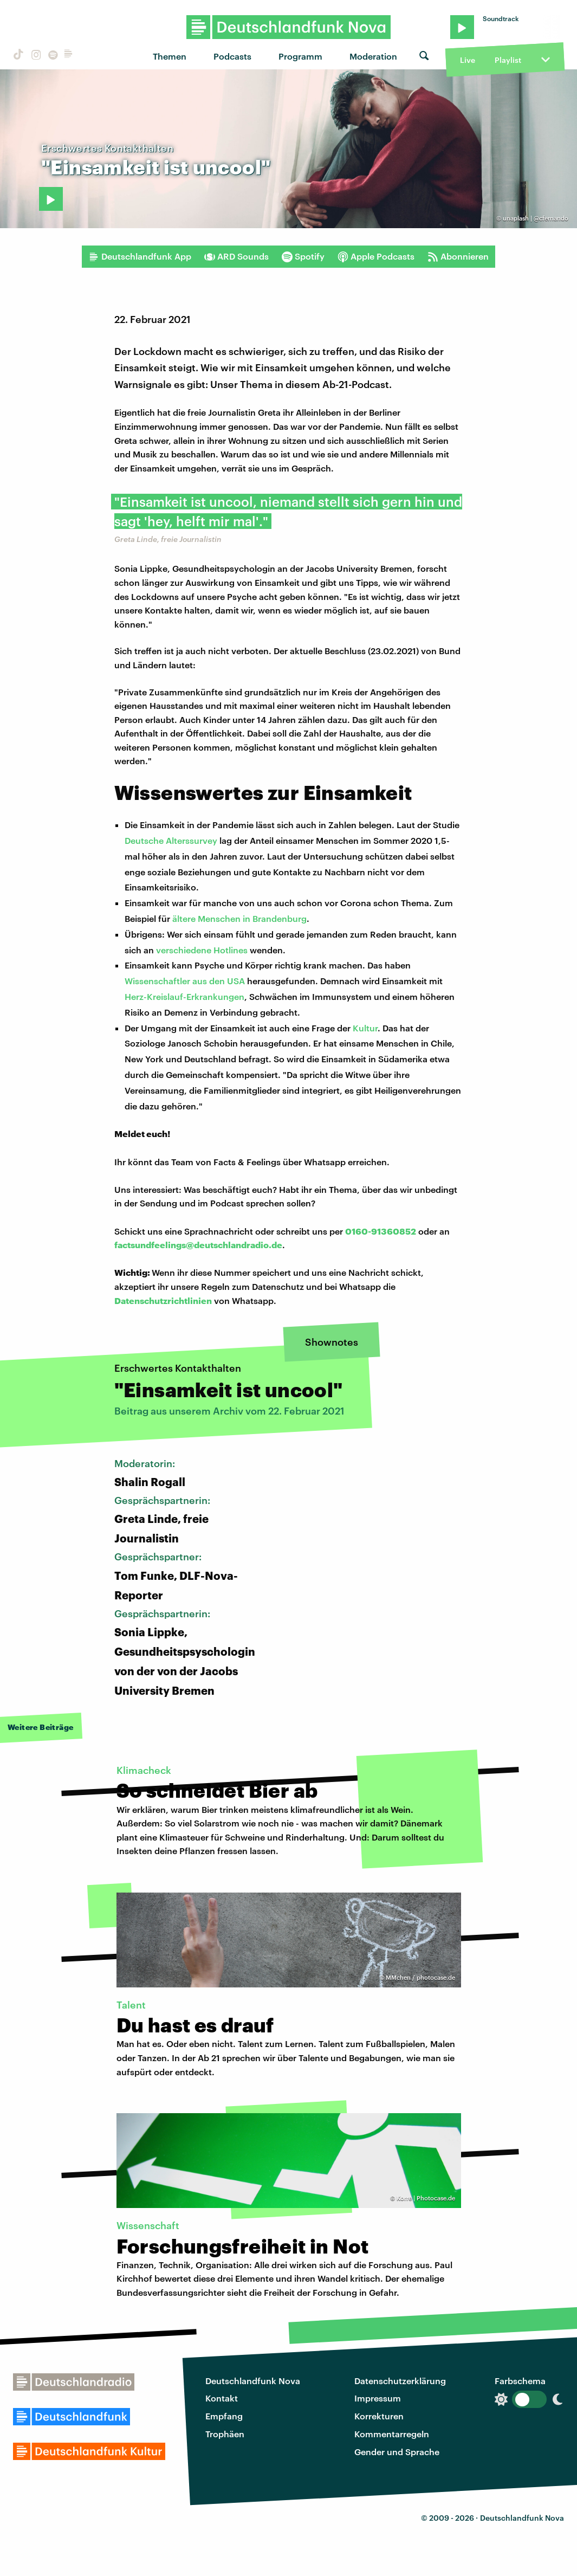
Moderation (373, 56)
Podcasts (232, 56)
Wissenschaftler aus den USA (185, 981)
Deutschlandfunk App (139, 256)
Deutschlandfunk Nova (252, 2380)
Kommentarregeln (391, 2434)
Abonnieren (458, 256)
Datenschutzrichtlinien (163, 1300)
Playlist (508, 59)
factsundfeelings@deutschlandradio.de (198, 1244)
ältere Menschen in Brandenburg (239, 918)
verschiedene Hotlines (202, 950)
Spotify (303, 256)
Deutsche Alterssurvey (171, 840)
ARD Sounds (236, 256)
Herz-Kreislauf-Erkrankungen (184, 996)
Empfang (224, 2416)
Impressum (377, 2398)
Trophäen (224, 2434)
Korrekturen (379, 2416)
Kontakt (221, 2398)
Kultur (365, 1028)
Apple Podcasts (376, 256)
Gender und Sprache (396, 2451)
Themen (169, 56)
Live (467, 59)
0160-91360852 (380, 1231)
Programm (300, 56)
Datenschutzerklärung (400, 2380)
